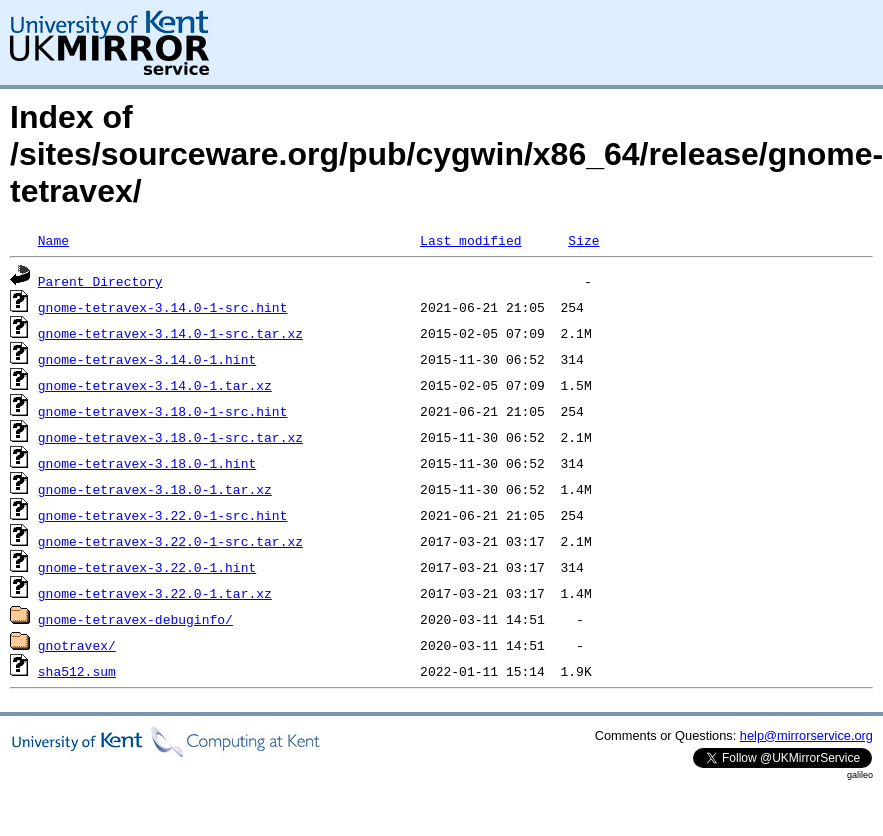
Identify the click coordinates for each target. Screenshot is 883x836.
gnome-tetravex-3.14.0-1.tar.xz (155, 385)
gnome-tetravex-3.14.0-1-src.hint (163, 307)
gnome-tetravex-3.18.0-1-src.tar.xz (170, 437)
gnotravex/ (77, 645)
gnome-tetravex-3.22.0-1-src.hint (163, 515)
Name (53, 240)
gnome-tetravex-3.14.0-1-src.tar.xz (170, 333)
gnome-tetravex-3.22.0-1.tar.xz (155, 593)
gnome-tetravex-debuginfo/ (135, 619)
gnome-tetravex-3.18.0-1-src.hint (163, 411)
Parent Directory (100, 281)
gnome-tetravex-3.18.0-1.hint (147, 463)
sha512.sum (77, 671)
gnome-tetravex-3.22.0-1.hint (147, 567)
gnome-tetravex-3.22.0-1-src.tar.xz (170, 541)
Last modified (470, 240)
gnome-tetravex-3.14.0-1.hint (147, 359)
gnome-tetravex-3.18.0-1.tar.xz (155, 489)
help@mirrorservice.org (806, 735)
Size (583, 240)
